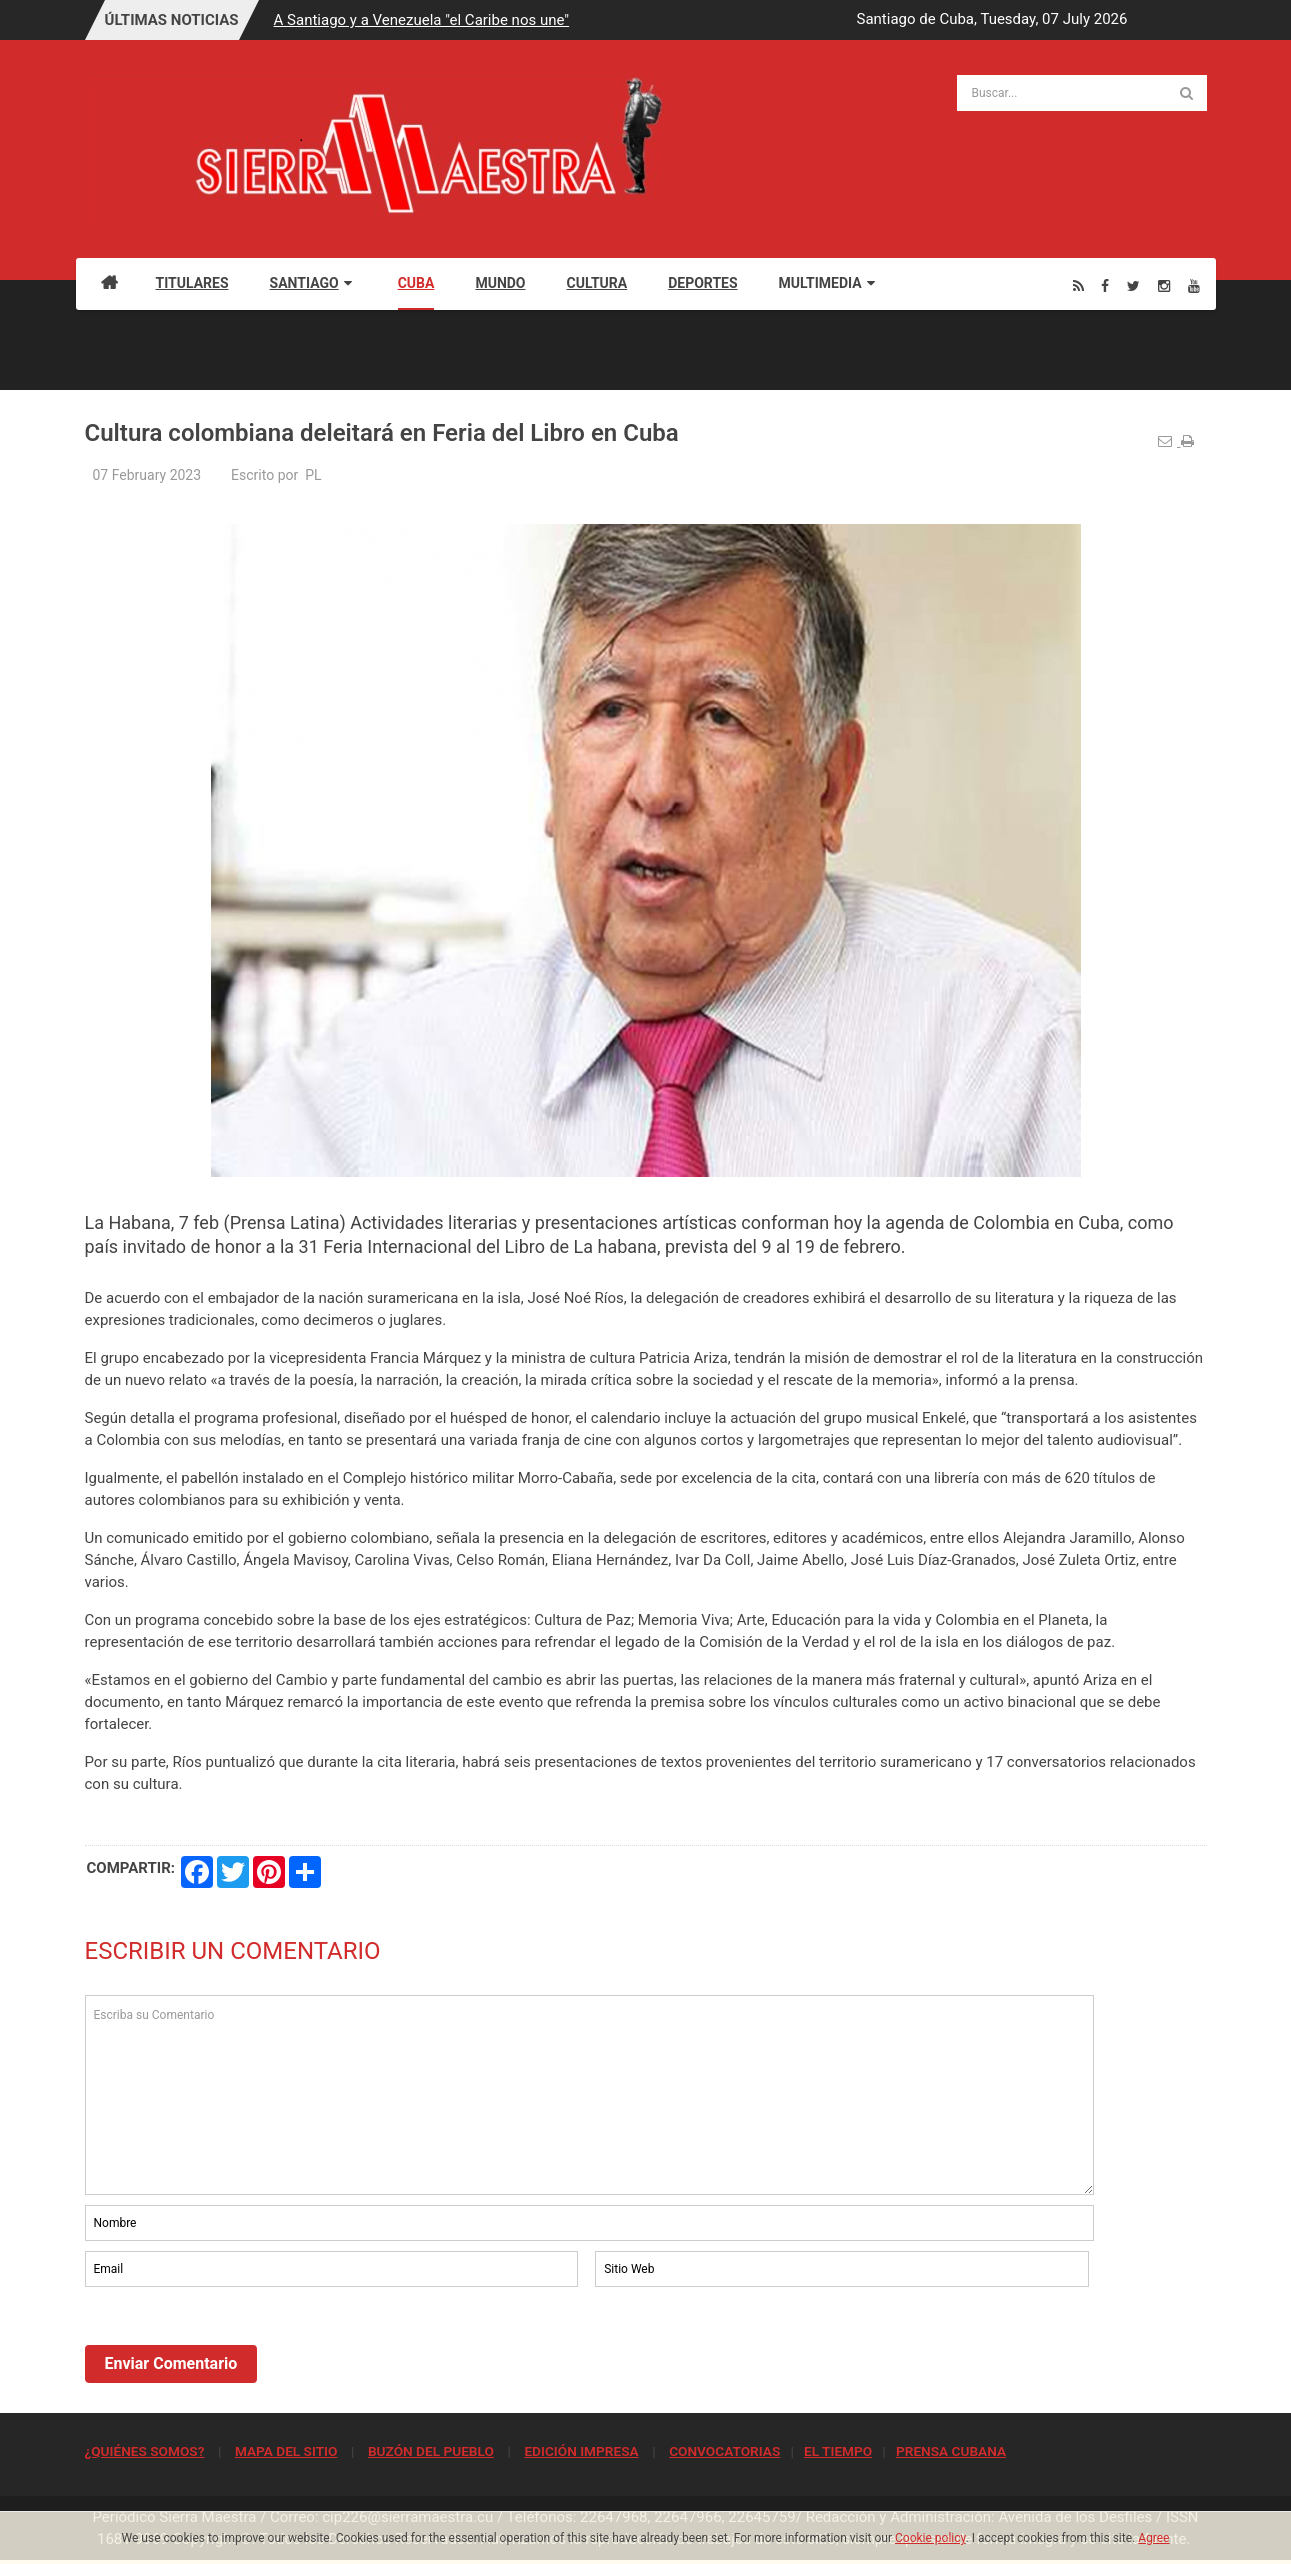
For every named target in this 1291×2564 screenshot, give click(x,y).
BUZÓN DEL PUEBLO (431, 2451)
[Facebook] (1105, 285)
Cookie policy (930, 2538)
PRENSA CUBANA (951, 2451)
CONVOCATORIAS (724, 2451)
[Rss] (1078, 285)
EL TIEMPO (838, 2451)
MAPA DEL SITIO (286, 2451)
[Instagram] (1164, 285)
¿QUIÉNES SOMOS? (145, 2451)
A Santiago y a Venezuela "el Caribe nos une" (422, 20)
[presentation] (237, 2346)
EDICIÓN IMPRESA (581, 2451)
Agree (1153, 2538)
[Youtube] (1194, 285)
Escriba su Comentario (590, 2095)
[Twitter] (1133, 285)
